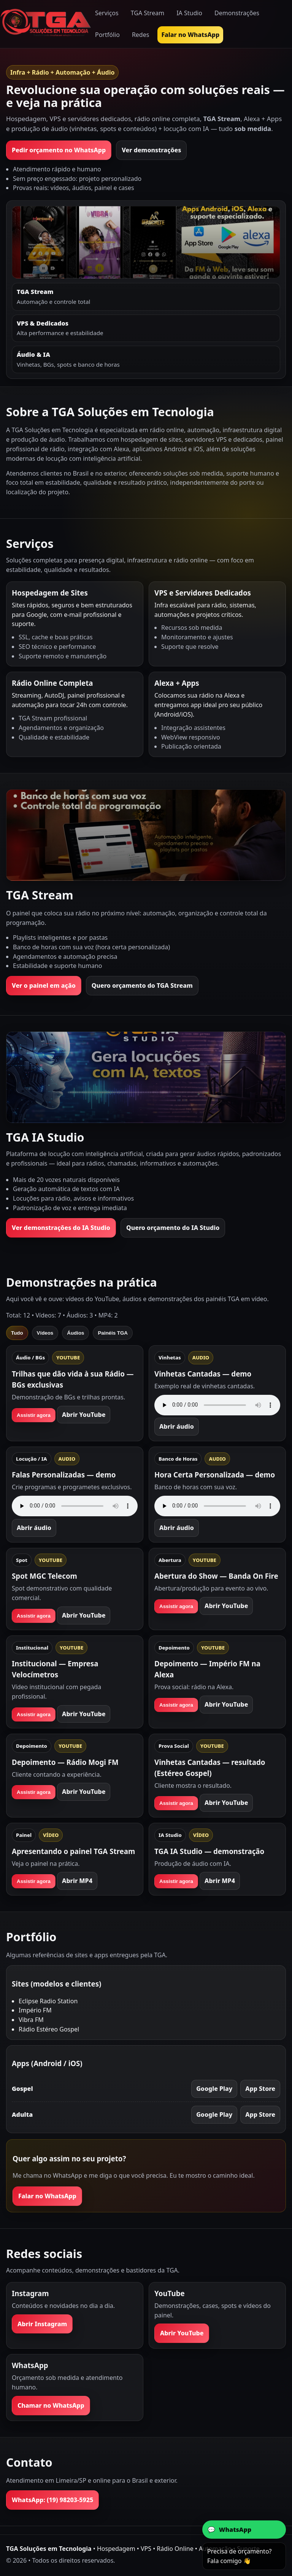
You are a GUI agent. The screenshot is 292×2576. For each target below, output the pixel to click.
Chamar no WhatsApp (50, 2405)
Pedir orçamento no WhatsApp (59, 150)
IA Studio (189, 13)
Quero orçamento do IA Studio (172, 1227)
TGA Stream (147, 13)
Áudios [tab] (75, 1333)
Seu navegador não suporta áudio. (217, 1405)
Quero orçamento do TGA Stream (142, 985)
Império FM (35, 2010)
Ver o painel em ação (44, 985)
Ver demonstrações (151, 150)
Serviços (107, 13)
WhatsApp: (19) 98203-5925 (52, 2500)
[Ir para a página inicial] (45, 23)
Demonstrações (236, 13)
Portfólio (107, 34)
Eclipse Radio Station (48, 2001)
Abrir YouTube (83, 1414)
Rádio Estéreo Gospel (49, 2029)
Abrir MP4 (77, 1881)
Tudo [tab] (17, 1333)
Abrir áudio (176, 1426)
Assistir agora (34, 1415)
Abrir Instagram (42, 2324)
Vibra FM (31, 2019)
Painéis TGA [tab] (113, 1333)
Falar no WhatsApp (190, 34)
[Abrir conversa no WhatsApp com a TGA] (244, 2529)
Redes (140, 34)
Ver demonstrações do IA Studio (61, 1227)
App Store (260, 2088)
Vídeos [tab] (45, 1333)
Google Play (214, 2088)
